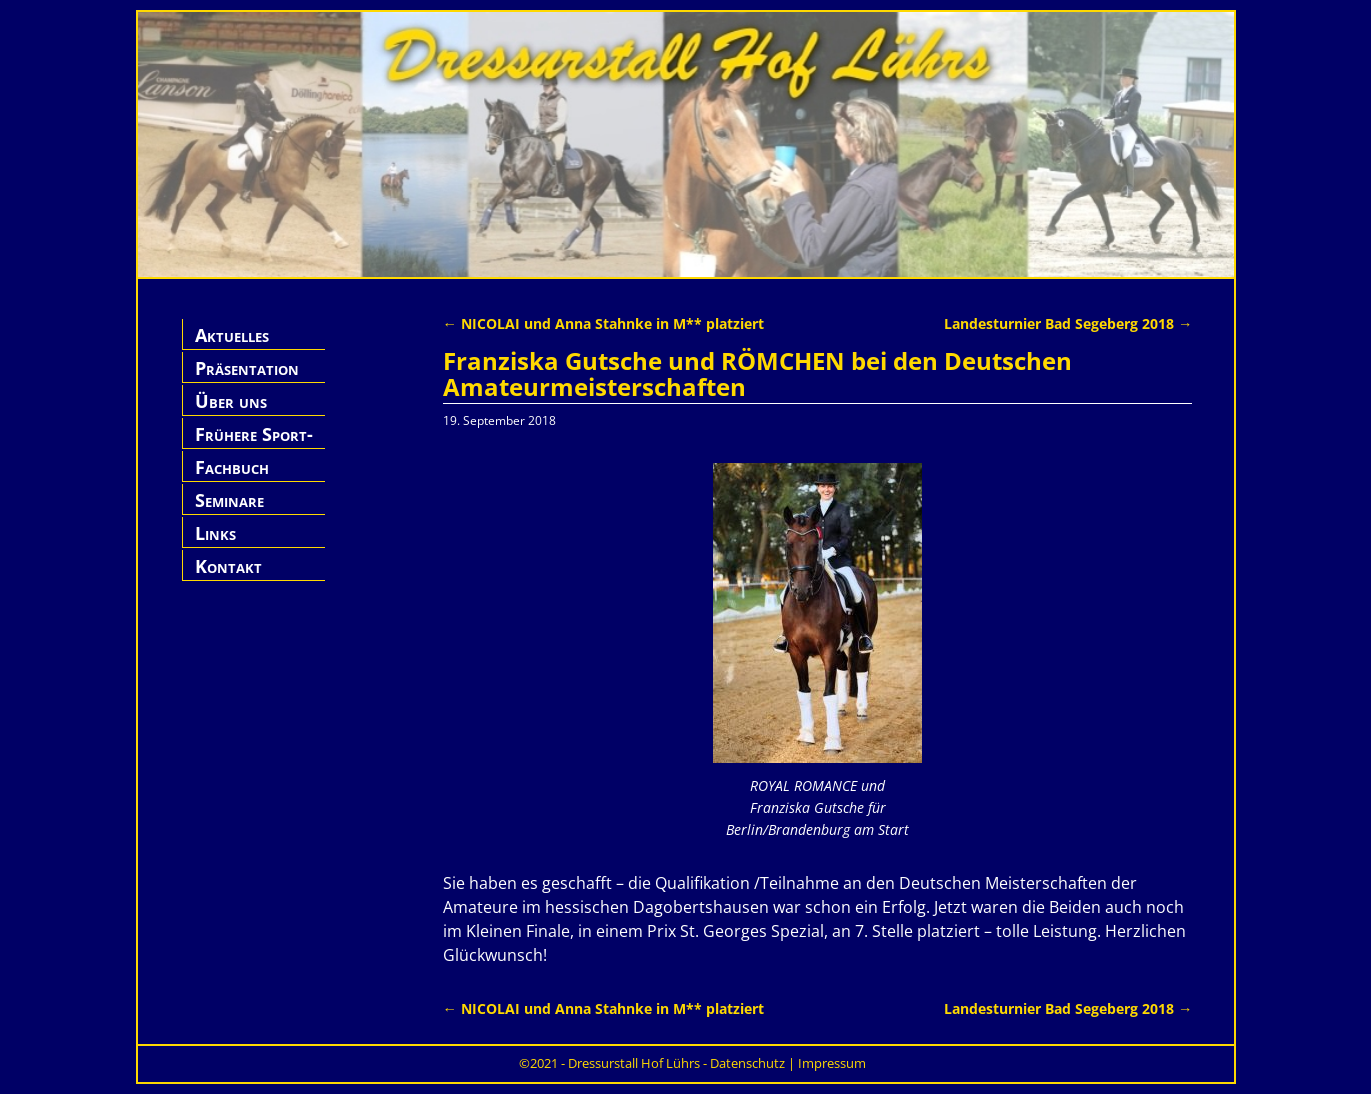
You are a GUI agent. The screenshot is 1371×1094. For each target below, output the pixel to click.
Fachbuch (232, 467)
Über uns (231, 401)
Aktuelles (232, 335)
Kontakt (228, 566)
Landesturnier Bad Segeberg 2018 (1068, 323)
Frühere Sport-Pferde (254, 445)
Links (215, 533)
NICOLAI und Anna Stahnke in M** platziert (603, 323)
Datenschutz (747, 1063)
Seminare (229, 500)
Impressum (832, 1063)
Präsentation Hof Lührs (247, 379)
